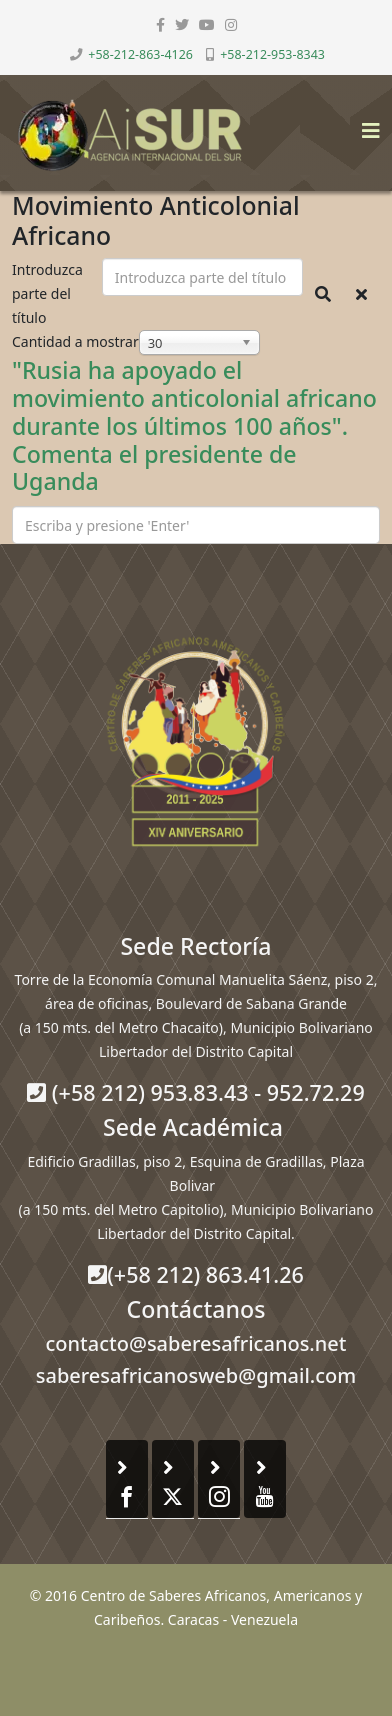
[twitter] (182, 24)
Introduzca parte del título (47, 293)
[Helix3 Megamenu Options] (366, 124)
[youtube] (207, 24)
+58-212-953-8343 (272, 54)
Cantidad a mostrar (75, 341)
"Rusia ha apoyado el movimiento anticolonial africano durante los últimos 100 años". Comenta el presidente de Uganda (194, 425)
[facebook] (160, 24)
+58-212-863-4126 (140, 54)
